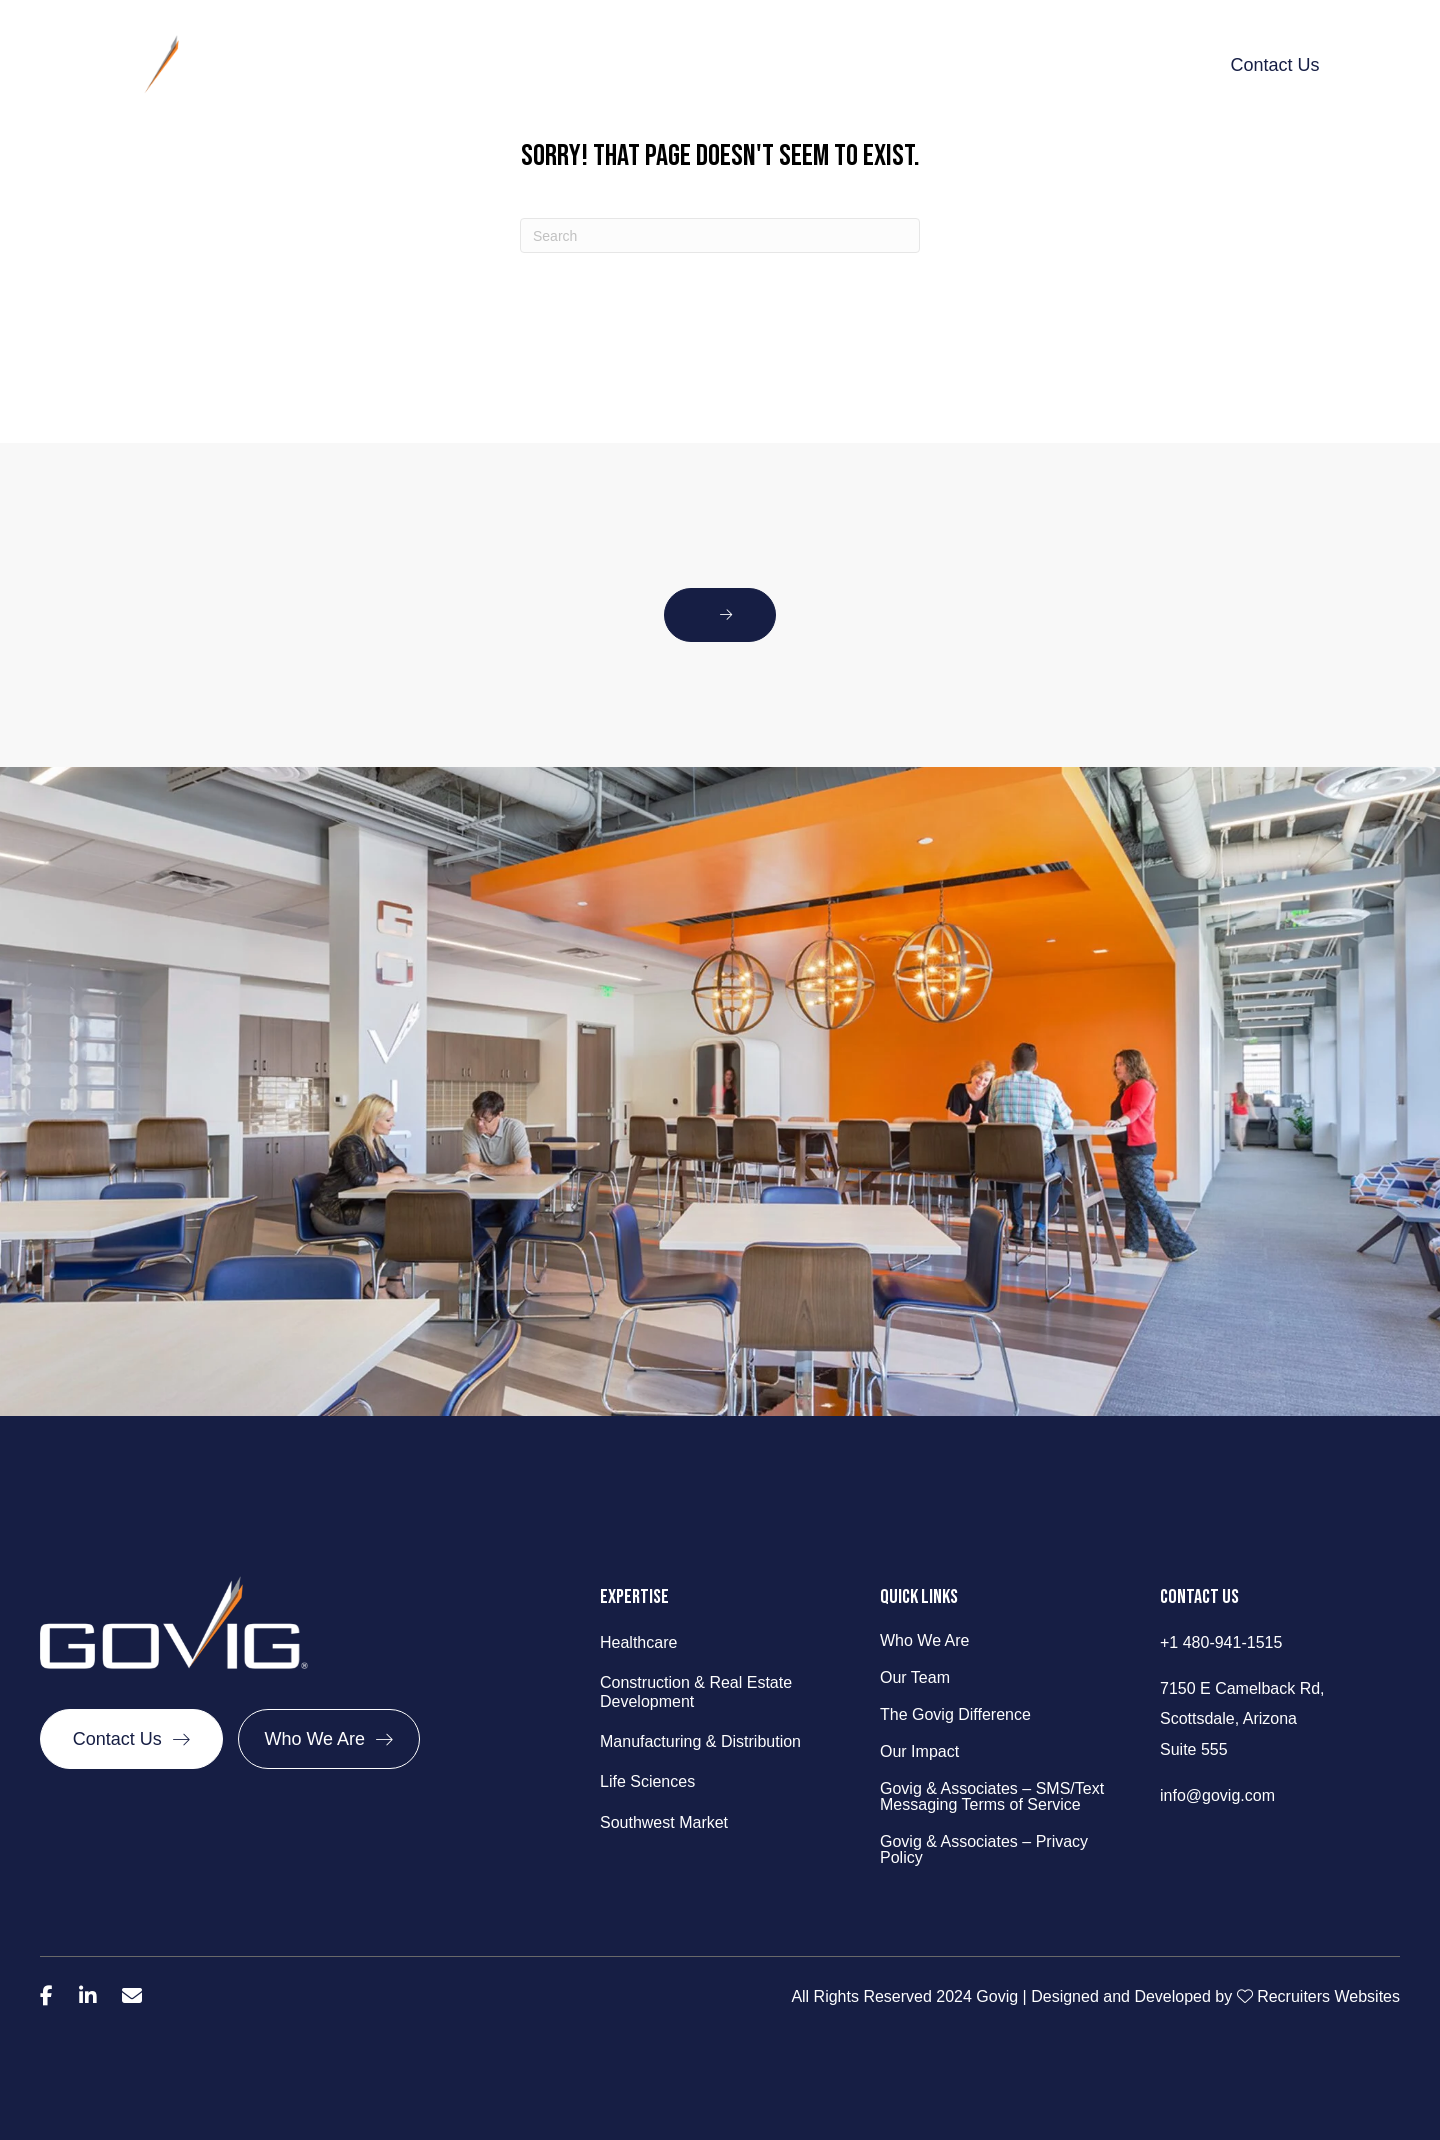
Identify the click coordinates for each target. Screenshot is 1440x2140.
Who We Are (925, 1641)
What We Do (608, 65)
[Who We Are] (329, 1740)
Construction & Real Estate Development (696, 1692)
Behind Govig (477, 65)
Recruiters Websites (1328, 1996)
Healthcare (638, 1642)
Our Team (915, 1678)
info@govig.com (1217, 1795)
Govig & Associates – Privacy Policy (984, 1850)
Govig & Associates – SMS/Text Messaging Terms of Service (992, 1797)
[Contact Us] (131, 1740)
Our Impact (924, 65)
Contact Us (1274, 65)
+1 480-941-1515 (1221, 1642)
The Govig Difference (769, 65)
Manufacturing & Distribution (700, 1741)
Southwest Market (664, 1822)
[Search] (720, 235)
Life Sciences (647, 1781)
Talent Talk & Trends (1076, 65)
